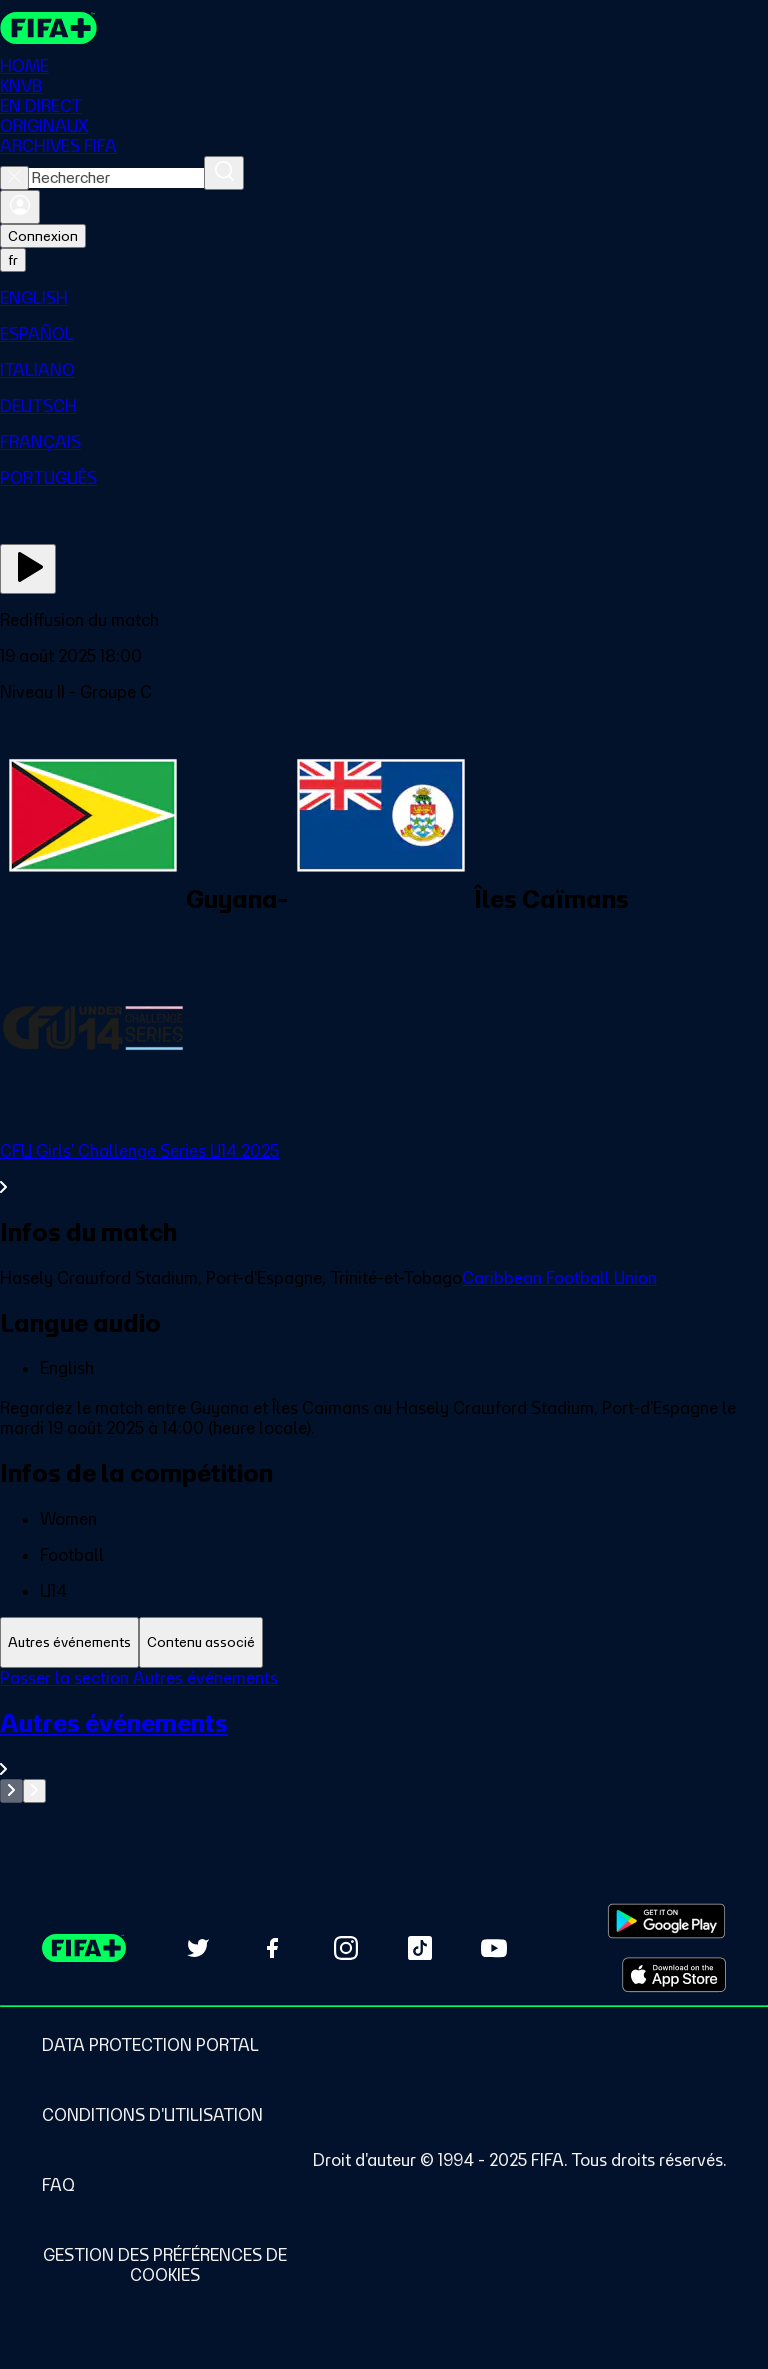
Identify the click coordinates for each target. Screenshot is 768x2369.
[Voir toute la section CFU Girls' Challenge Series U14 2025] (384, 1169)
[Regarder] (28, 569)
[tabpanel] (384, 1735)
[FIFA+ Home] (48, 28)
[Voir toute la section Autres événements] (384, 1743)
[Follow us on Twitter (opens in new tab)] (198, 1948)
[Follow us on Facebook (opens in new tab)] (272, 1948)
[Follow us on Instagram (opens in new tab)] (346, 1948)
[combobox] (116, 178)
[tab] (69, 1642)
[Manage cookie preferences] (165, 2265)
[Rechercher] (224, 173)
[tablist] (384, 1642)
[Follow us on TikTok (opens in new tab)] (420, 1948)
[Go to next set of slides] (34, 1791)
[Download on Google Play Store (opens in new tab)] (666, 1921)
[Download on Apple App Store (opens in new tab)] (674, 1975)
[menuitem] (384, 298)
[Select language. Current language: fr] (13, 260)
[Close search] (14, 178)
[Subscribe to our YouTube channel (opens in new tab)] (494, 1948)
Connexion (43, 236)
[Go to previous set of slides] (11, 1791)
